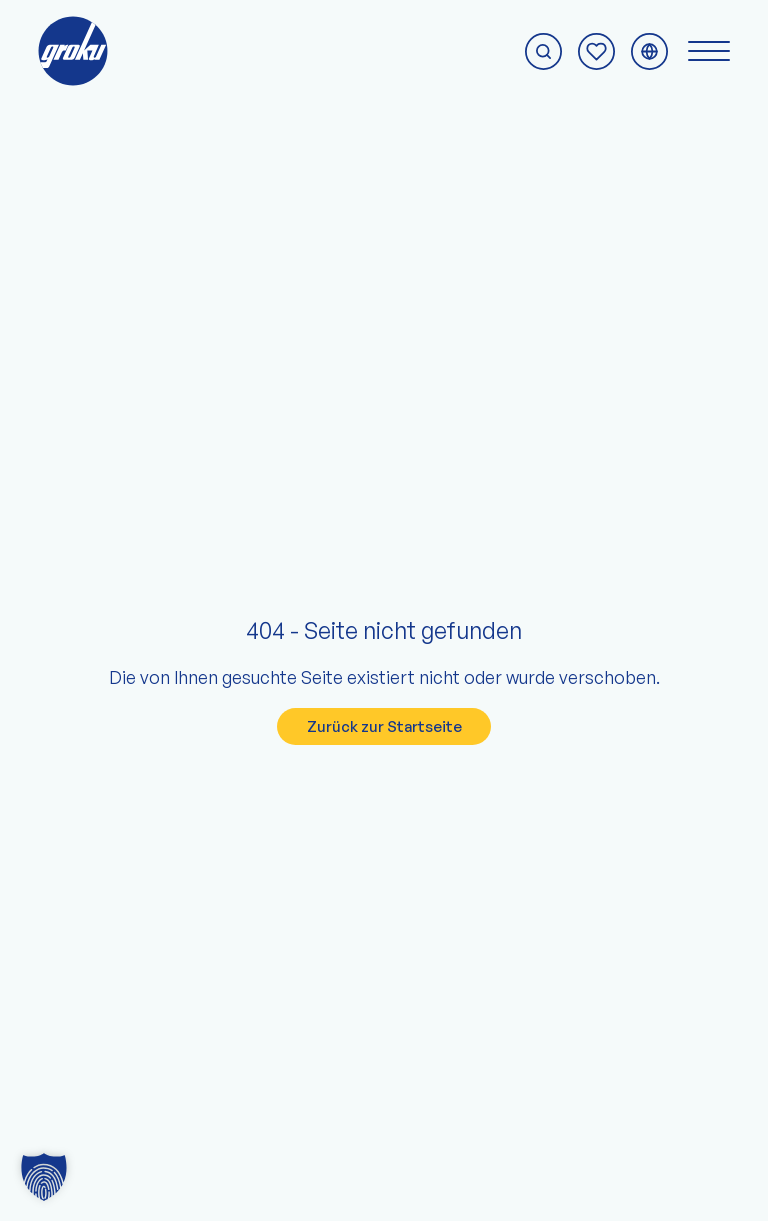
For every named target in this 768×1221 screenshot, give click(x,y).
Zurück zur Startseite (384, 726)
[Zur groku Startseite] (73, 51)
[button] (44, 1177)
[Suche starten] (543, 51)
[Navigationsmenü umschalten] (709, 51)
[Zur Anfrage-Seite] (596, 51)
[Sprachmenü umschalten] (649, 51)
